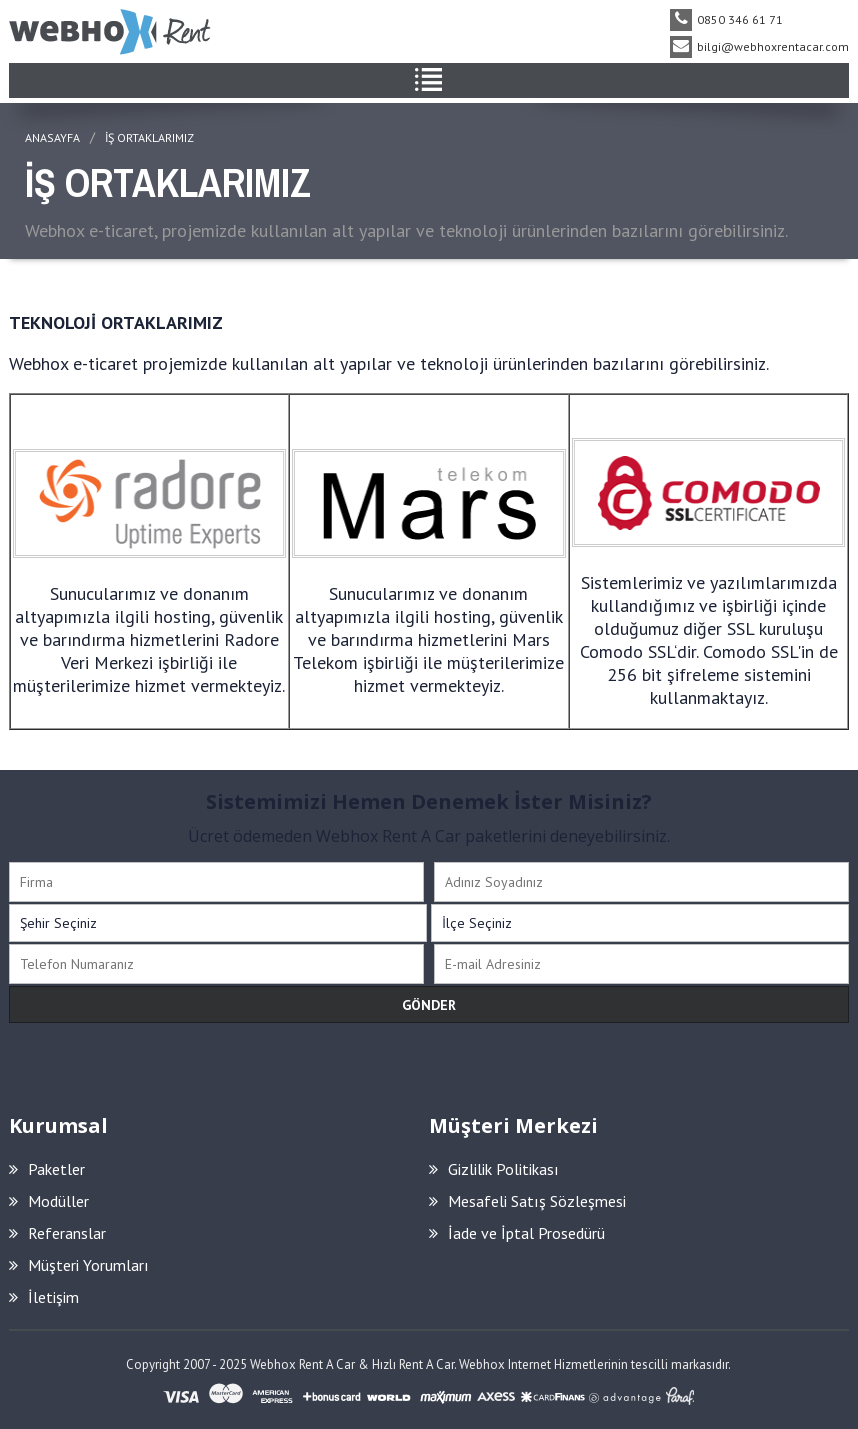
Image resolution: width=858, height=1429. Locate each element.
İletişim (44, 1297)
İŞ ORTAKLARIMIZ (149, 137)
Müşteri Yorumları (79, 1265)
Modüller (49, 1201)
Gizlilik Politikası (494, 1169)
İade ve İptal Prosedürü (517, 1233)
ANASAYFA (52, 137)
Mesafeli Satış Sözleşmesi (527, 1201)
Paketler (47, 1169)
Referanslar (57, 1233)
